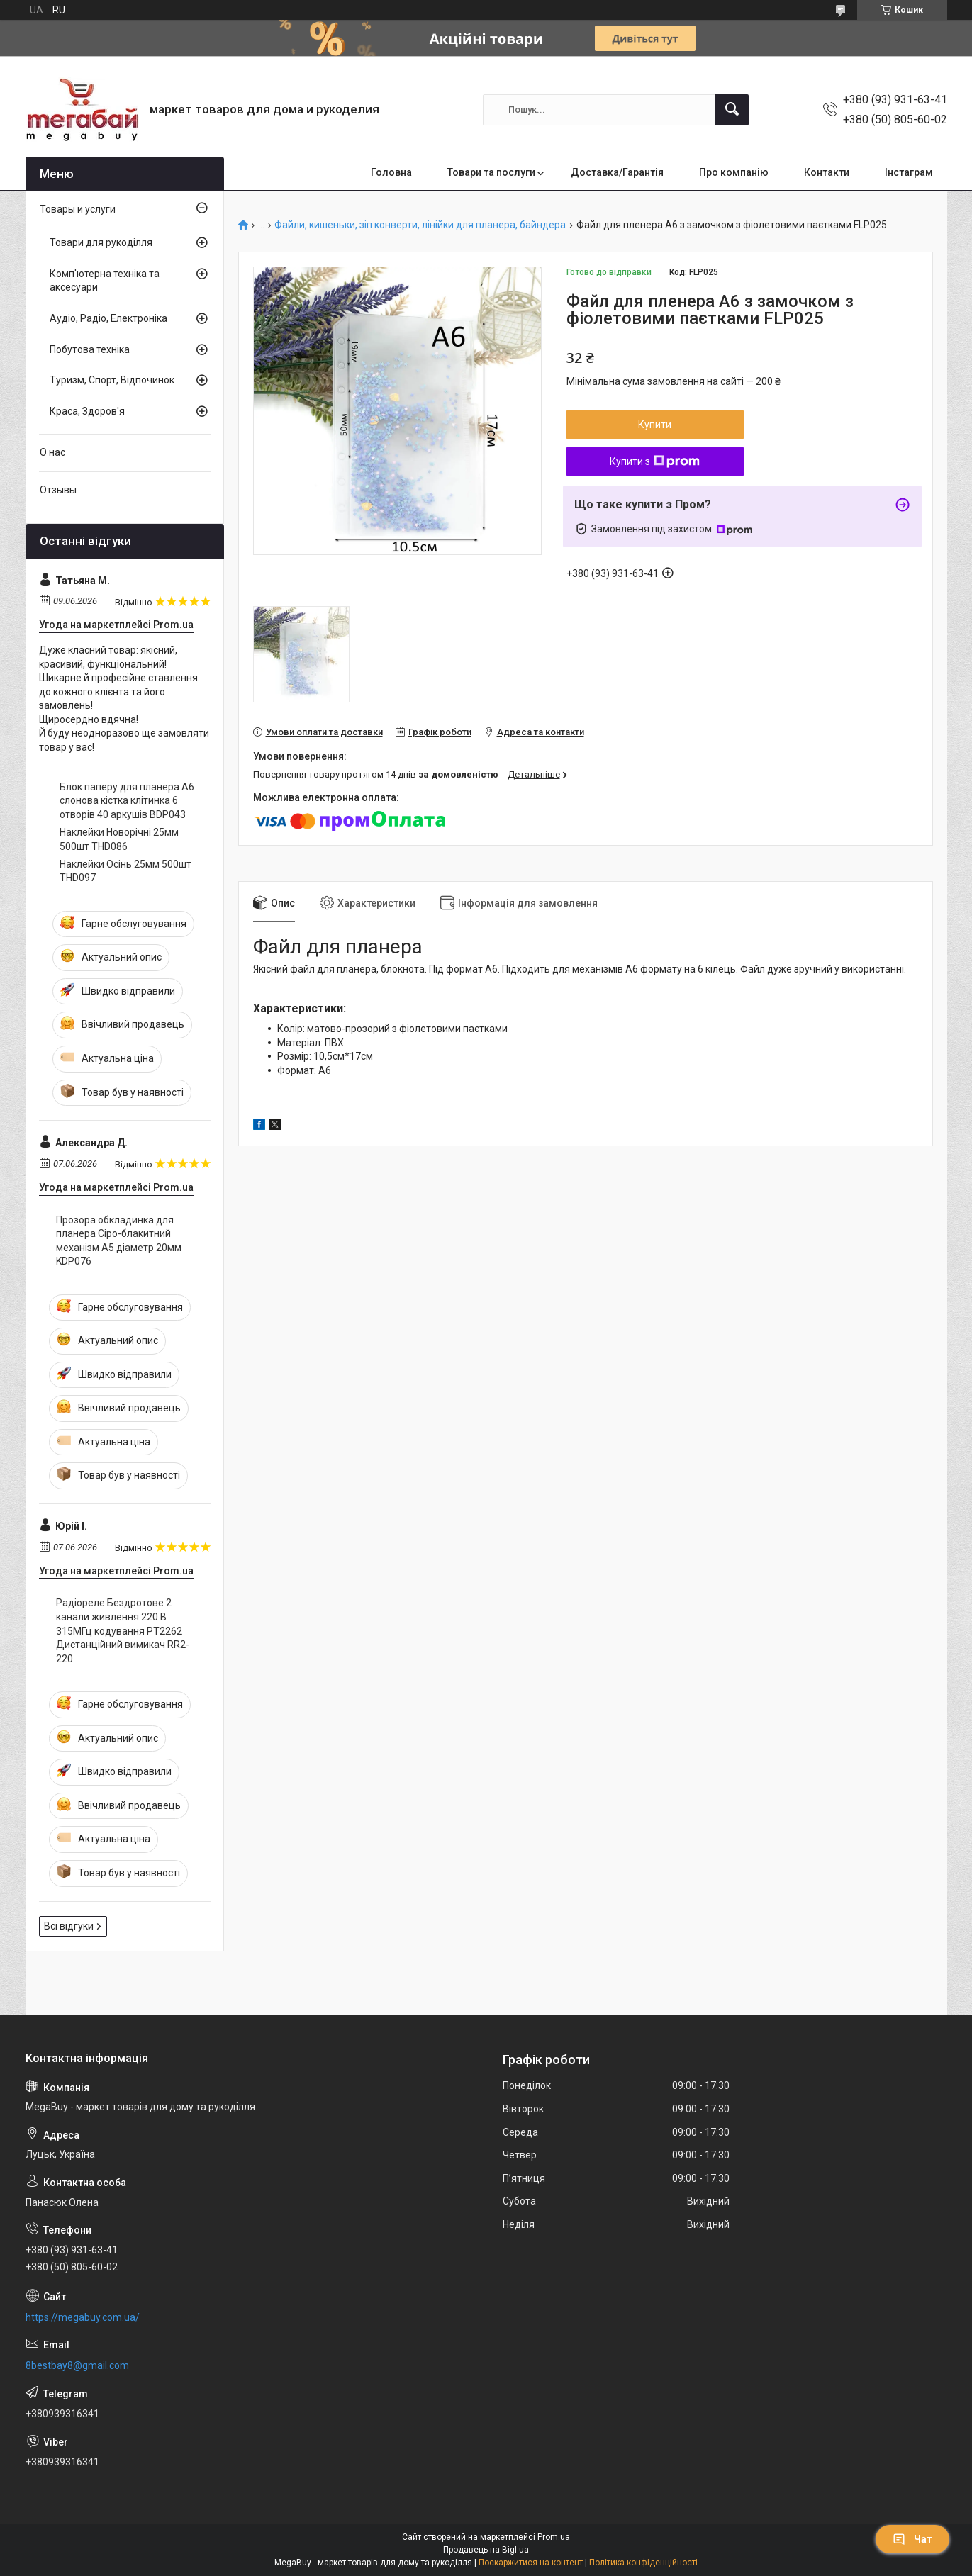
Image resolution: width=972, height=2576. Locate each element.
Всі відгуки (69, 1926)
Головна (391, 172)
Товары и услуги (78, 209)
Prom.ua (553, 2537)
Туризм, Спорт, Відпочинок (112, 380)
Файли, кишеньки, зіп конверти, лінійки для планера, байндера (420, 225)
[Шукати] (732, 109)
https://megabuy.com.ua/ (83, 2317)
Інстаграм (909, 172)
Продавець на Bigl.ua (486, 2550)
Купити (654, 424)
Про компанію (734, 172)
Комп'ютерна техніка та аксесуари (105, 280)
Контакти (826, 172)
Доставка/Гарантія (617, 172)
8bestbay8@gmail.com (77, 2365)
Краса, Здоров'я (87, 411)
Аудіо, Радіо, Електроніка (108, 318)
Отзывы (58, 489)
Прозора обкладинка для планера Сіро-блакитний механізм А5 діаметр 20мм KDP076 (118, 1240)
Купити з (655, 461)
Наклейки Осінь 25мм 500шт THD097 (125, 871)
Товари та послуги (491, 172)
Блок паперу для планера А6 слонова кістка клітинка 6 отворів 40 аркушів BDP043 (127, 800)
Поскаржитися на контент (531, 2562)
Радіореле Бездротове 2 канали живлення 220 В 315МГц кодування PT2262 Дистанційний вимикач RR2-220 (122, 1630)
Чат (912, 2539)
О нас (52, 452)
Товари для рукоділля (101, 242)
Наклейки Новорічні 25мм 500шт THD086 (119, 839)
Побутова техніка (90, 349)
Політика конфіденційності (643, 2562)
